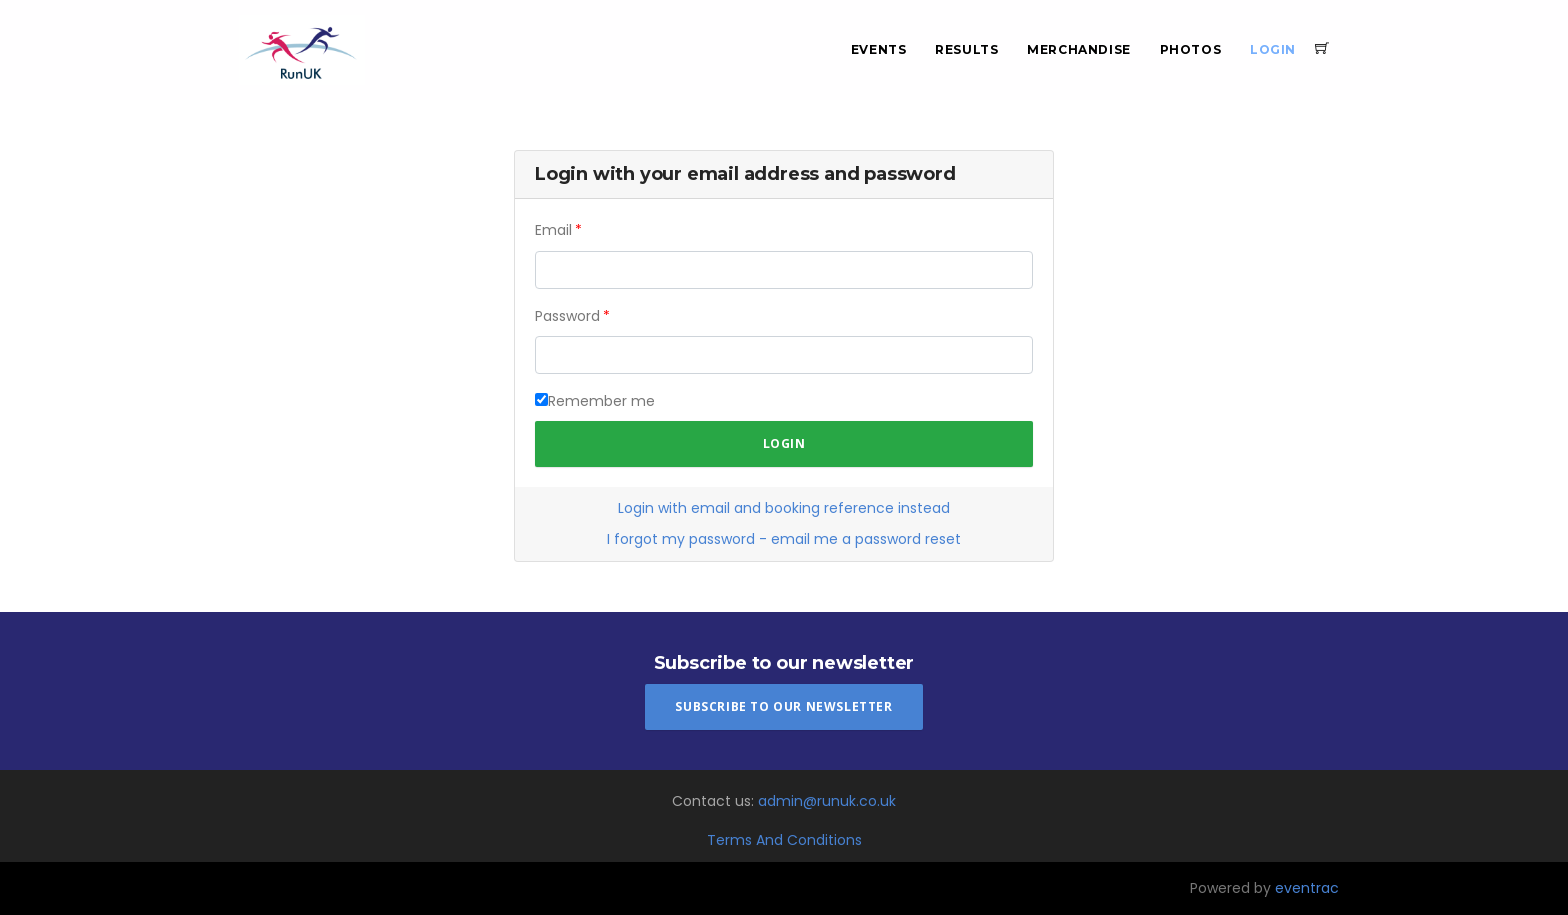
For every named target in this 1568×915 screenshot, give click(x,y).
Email (553, 230)
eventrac (1307, 888)
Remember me (601, 401)
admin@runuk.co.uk (827, 801)
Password (567, 316)
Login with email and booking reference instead (784, 508)
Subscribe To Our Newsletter (783, 706)
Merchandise (1079, 49)
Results (966, 49)
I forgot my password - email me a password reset (784, 539)
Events (879, 49)
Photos (1191, 49)
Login (1273, 49)
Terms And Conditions (784, 840)
